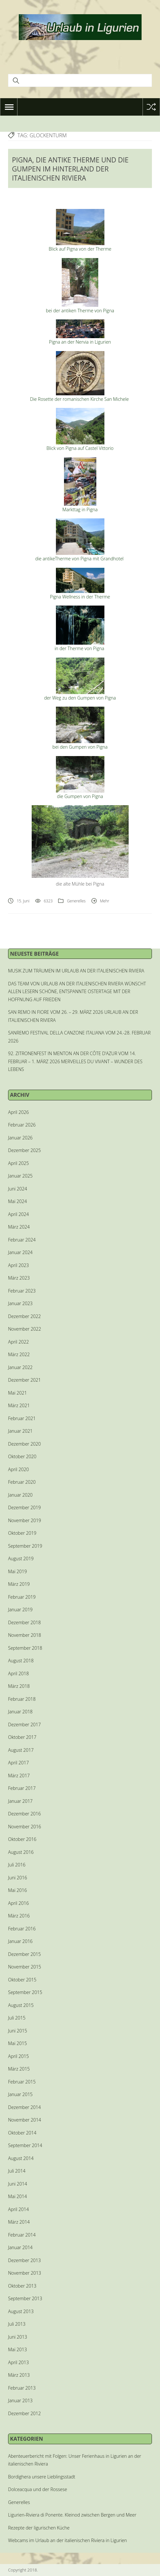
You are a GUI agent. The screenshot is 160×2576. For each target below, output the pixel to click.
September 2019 (25, 1546)
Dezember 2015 (24, 1954)
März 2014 (19, 2222)
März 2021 (19, 1405)
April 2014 (18, 2209)
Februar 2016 (22, 1929)
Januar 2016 (20, 1941)
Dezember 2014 (24, 2107)
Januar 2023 (20, 1303)
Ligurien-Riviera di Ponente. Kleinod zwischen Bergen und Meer (72, 2515)
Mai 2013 (17, 2349)
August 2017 (21, 1750)
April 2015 (18, 2056)
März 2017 (19, 1775)
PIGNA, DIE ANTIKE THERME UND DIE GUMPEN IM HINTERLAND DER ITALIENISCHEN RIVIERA (70, 169)
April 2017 (18, 1763)
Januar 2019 (20, 1609)
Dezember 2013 (24, 2260)
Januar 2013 (20, 2400)
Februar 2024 (22, 1240)
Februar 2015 (22, 2082)
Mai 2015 (17, 2043)
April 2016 (18, 1903)
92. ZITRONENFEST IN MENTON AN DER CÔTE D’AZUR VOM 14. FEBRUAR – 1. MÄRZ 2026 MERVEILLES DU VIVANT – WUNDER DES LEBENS (75, 1061)
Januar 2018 (20, 1712)
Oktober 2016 (22, 1839)
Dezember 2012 (24, 2413)
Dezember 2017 (24, 1724)
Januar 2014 (20, 2247)
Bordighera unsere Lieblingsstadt (41, 2477)
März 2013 (19, 2375)
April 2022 (18, 1342)
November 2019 (24, 1520)
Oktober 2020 (22, 1456)
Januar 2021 (20, 1431)
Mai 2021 (17, 1393)
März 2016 (19, 1916)
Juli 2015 (17, 2018)
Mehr (104, 901)
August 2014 (21, 2158)
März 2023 (19, 1278)
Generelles (76, 901)
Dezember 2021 (24, 1380)
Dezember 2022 (24, 1316)
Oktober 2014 (22, 2133)
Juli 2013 (17, 2324)
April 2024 (18, 1214)
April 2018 (18, 1673)
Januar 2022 (20, 1367)
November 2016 (24, 1826)
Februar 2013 (22, 2388)
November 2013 (24, 2273)
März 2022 (19, 1354)
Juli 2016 (17, 1865)
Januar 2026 (20, 1138)
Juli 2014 (17, 2171)
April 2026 (18, 1112)
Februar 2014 (22, 2235)
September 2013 (25, 2298)
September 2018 (25, 1648)
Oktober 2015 (22, 1980)
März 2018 (19, 1686)
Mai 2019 (17, 1571)
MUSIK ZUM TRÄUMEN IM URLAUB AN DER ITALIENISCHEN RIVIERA (76, 971)
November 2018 (24, 1635)
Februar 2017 (22, 1788)
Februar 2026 (22, 1125)
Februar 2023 (22, 1291)
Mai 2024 (17, 1201)
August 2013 (21, 2311)
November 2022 (24, 1329)
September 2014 (25, 2145)
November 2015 (24, 1967)
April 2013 (18, 2362)
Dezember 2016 (24, 1814)
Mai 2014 (17, 2196)
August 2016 (21, 1852)
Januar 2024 (20, 1252)
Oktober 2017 (22, 1737)
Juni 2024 (17, 1189)
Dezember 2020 (24, 1444)
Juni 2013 (17, 2337)
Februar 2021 (22, 1418)
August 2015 (21, 2005)
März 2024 (19, 1227)
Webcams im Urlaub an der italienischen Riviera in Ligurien (67, 2540)
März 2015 (19, 2069)
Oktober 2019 (22, 1533)
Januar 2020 (20, 1495)
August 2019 (21, 1558)
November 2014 (24, 2120)
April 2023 (18, 1265)
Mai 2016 (17, 1890)
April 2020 (18, 1469)
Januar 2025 (20, 1176)
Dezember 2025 (24, 1150)
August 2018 (21, 1660)
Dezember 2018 (24, 1622)
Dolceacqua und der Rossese (37, 2489)
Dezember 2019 (24, 1507)
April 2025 (18, 1163)
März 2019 (19, 1584)
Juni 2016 (17, 1878)
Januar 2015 (20, 2094)
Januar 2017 (20, 1801)
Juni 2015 (17, 2031)
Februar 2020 (22, 1482)
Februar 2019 (22, 1597)
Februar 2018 (22, 1699)
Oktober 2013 (22, 2286)
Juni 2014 (17, 2184)
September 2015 (25, 1992)
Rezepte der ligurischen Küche (38, 2528)
